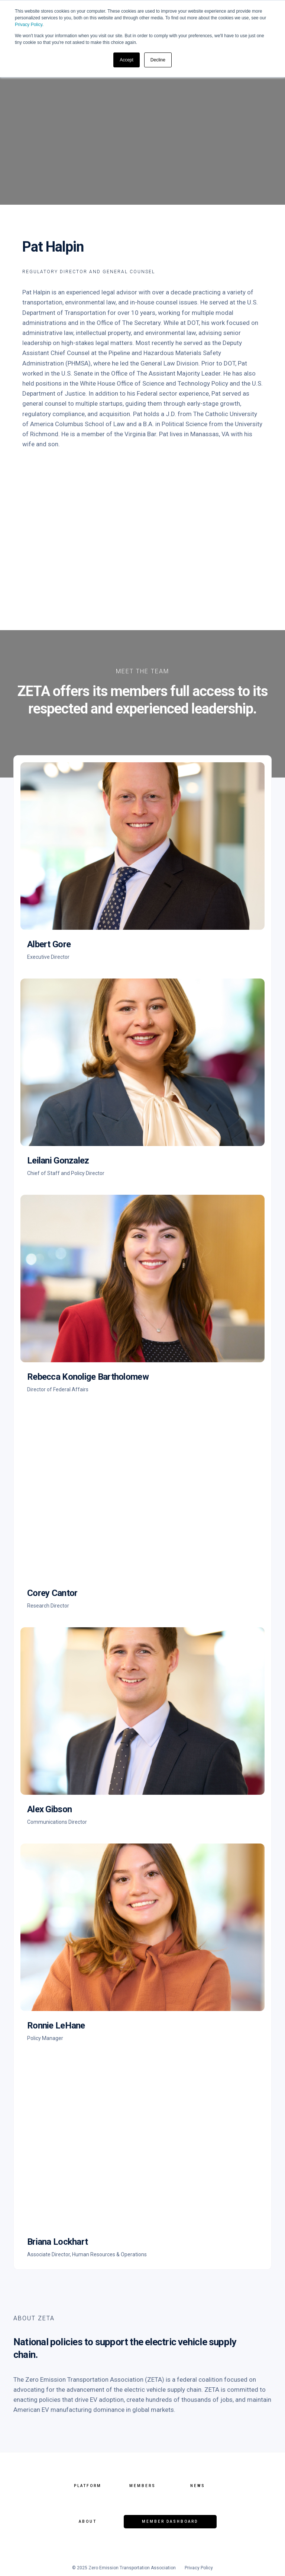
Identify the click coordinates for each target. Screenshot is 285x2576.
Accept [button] (126, 60)
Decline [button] (157, 60)
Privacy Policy (28, 24)
